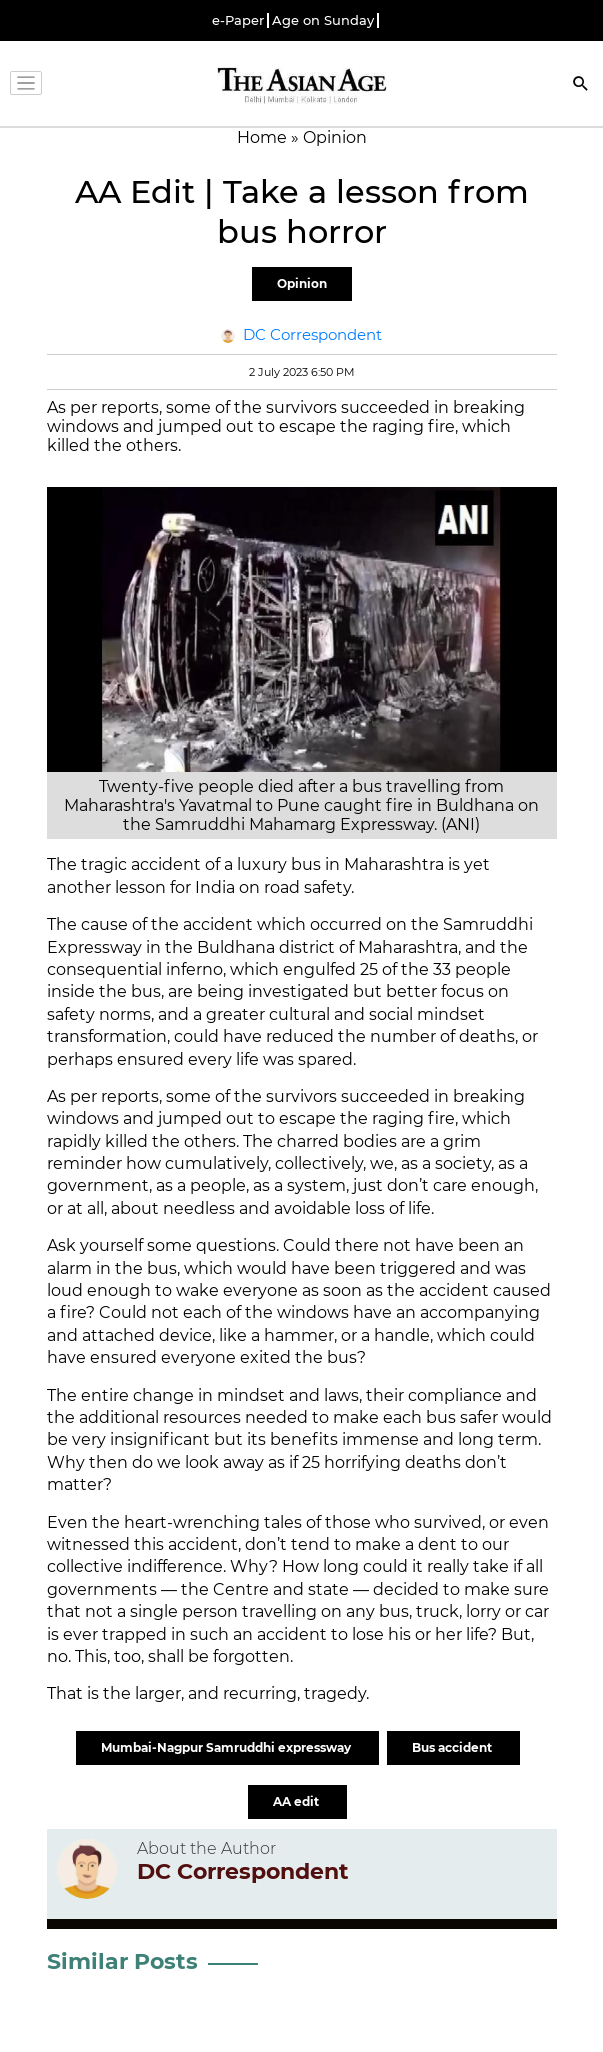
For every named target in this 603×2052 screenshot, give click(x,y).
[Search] (581, 85)
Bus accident (453, 1747)
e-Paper (238, 20)
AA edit (297, 1801)
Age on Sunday (323, 20)
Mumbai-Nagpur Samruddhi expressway (227, 1747)
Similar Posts (122, 1961)
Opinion (302, 283)
